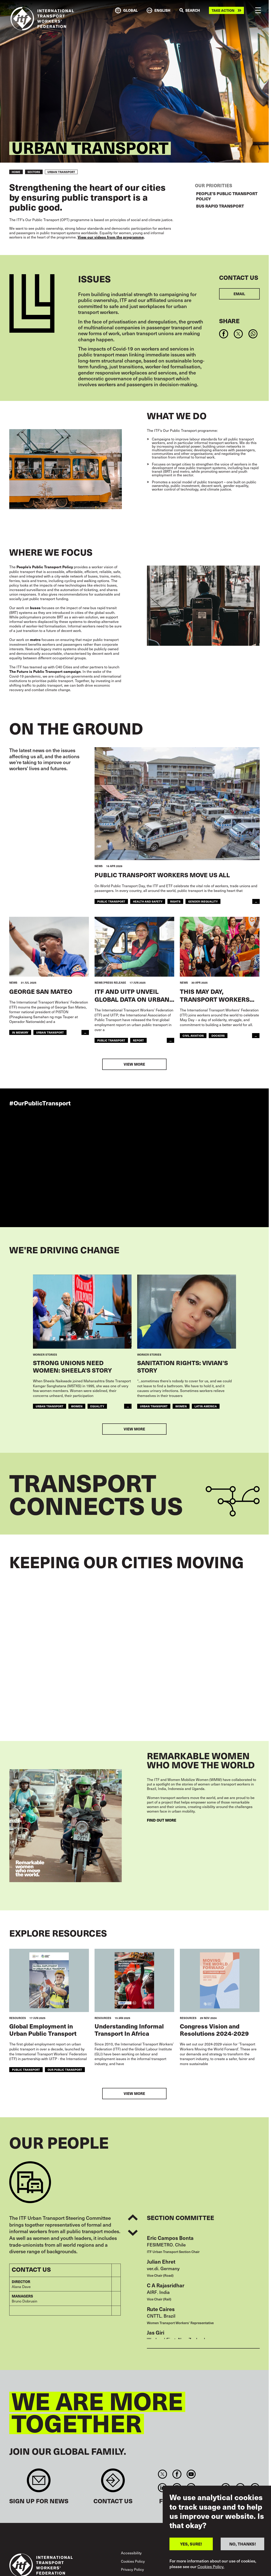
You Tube (191, 2474)
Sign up (39, 2482)
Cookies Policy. (210, 2566)
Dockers (218, 1035)
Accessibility (131, 2552)
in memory (20, 1032)
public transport (111, 901)
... (256, 901)
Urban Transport (50, 1032)
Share (229, 321)
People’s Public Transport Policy (226, 196)
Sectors (34, 172)
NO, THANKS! (242, 2544)
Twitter (162, 2474)
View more (134, 1064)
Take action (223, 10)
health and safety (147, 901)
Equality (97, 1406)
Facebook (177, 2474)
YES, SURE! (191, 2544)
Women (77, 1406)
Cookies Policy (133, 2561)
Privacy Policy (132, 2569)
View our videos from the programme (111, 237)
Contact (113, 2482)
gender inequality (203, 901)
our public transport (65, 2069)
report (138, 1040)
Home (16, 172)
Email (239, 293)
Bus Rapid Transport (220, 206)
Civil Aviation (193, 1035)
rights (175, 901)
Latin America (206, 1406)
